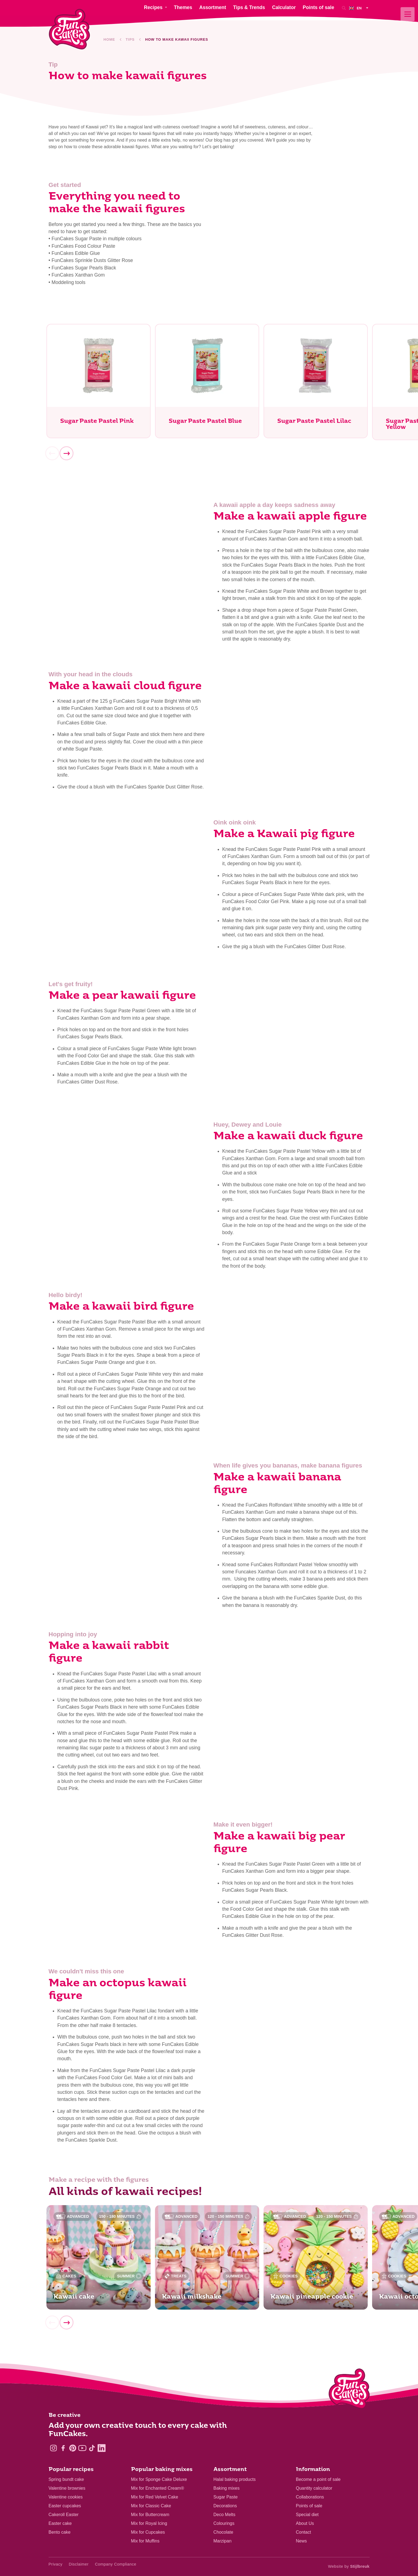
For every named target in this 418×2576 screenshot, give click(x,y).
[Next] (66, 453)
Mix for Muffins (145, 2541)
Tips (130, 39)
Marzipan (223, 2541)
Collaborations (310, 2497)
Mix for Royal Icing (149, 2523)
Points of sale (309, 2505)
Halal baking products (235, 2479)
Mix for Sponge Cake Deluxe (159, 2479)
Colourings (224, 2523)
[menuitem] (359, 12)
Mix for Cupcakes (148, 2532)
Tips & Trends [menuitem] (249, 12)
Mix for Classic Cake (151, 2505)
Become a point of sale (318, 2479)
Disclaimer (78, 2564)
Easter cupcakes (65, 2505)
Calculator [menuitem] (284, 12)
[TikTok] (92, 2448)
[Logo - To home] (349, 2389)
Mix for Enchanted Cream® (157, 2488)
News (301, 2541)
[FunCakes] (69, 29)
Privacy (56, 2564)
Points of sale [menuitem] (318, 12)
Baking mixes (227, 2488)
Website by (349, 2566)
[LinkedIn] (101, 2448)
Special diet (307, 2514)
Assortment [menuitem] (212, 12)
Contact (303, 2532)
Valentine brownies (67, 2488)
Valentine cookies (66, 2497)
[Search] (344, 12)
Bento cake (60, 2532)
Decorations (225, 2505)
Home (109, 39)
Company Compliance (115, 2564)
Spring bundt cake (66, 2479)
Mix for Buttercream (150, 2514)
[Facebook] (63, 2448)
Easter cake (60, 2523)
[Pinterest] (72, 2448)
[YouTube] (82, 2448)
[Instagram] (53, 2448)
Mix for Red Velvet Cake (154, 2497)
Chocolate (223, 2532)
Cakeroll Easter (64, 2514)
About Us (305, 2523)
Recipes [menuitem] (153, 12)
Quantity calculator (314, 2488)
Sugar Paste (226, 2497)
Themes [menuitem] (183, 12)
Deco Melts (225, 2514)
